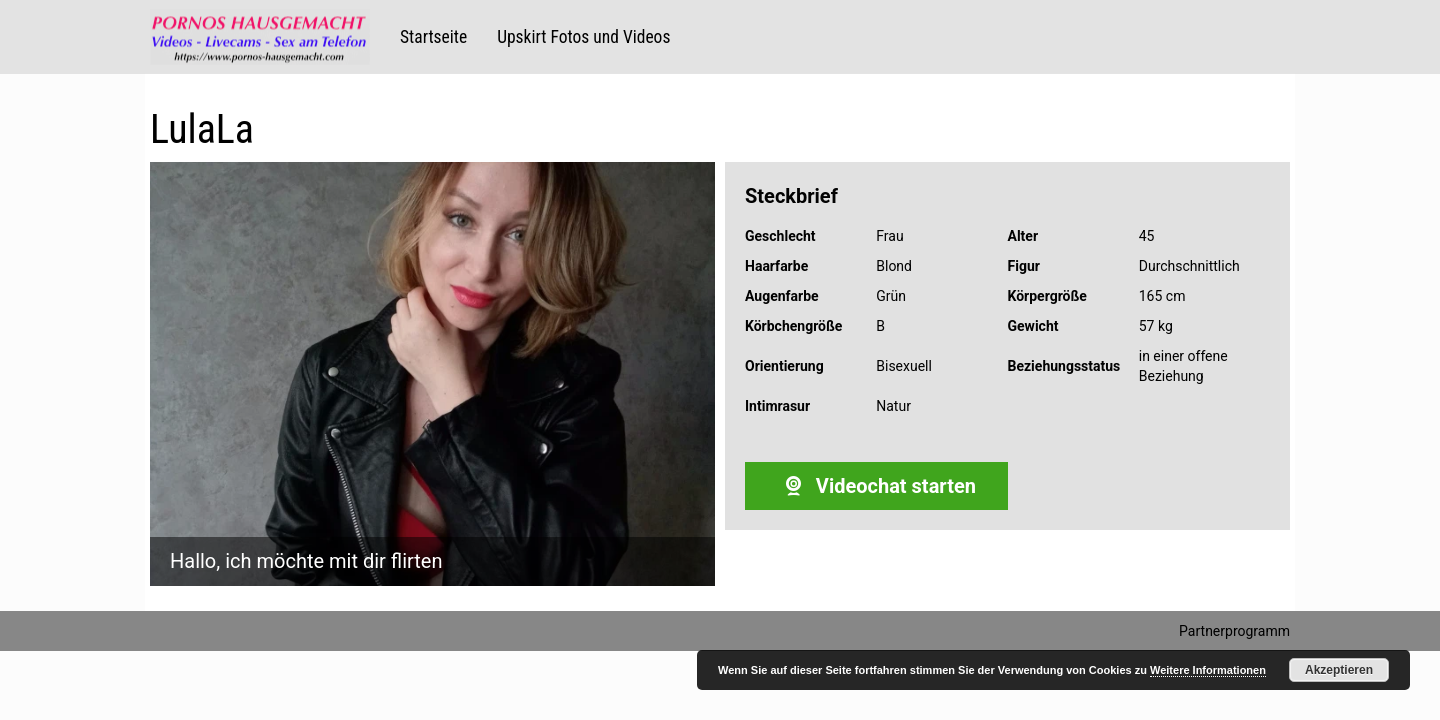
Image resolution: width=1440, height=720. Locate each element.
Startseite (433, 37)
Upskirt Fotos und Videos (583, 37)
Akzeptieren (1339, 670)
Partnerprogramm (1234, 631)
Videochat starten (876, 486)
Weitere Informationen (1208, 670)
